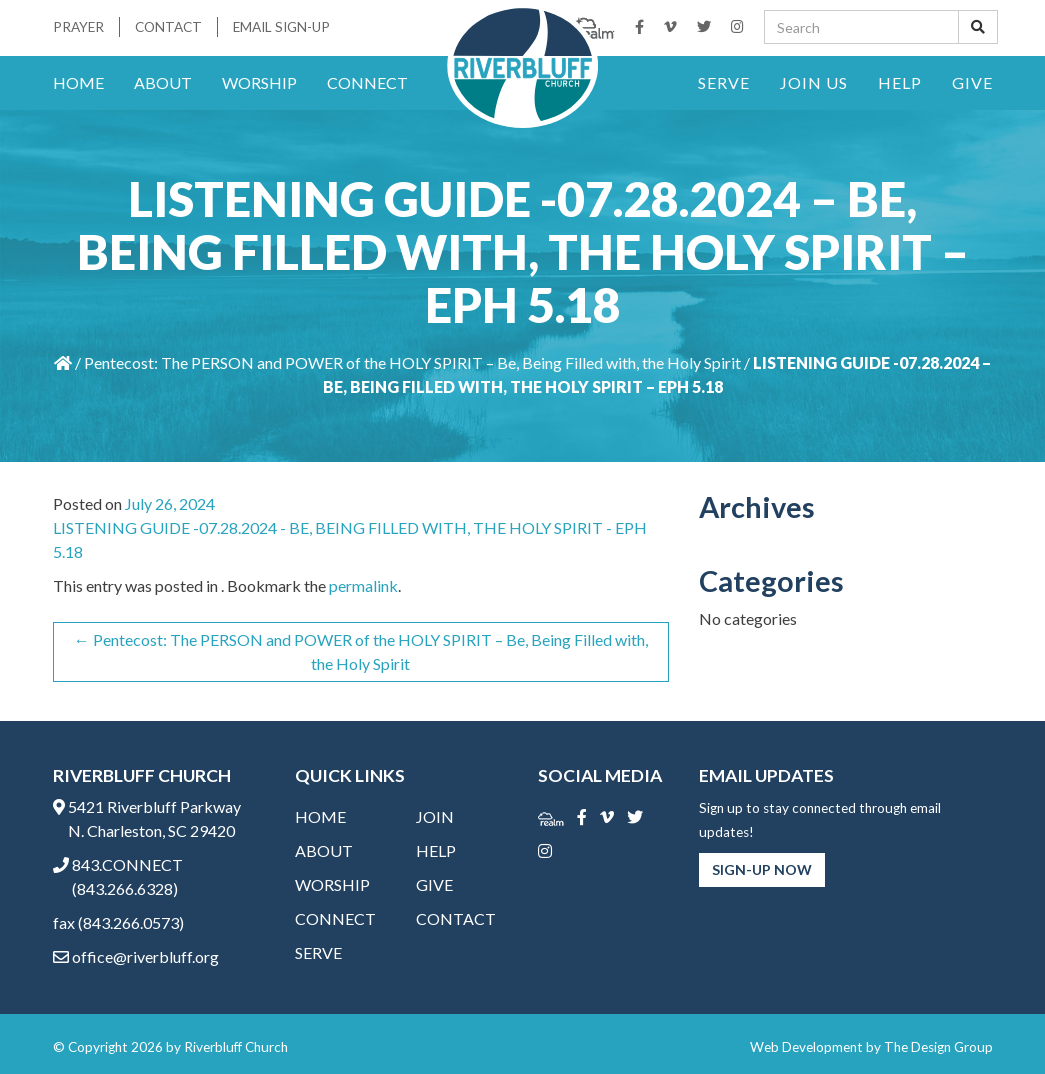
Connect (367, 82)
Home (78, 82)
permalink (363, 585)
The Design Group (938, 1047)
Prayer (78, 27)
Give (972, 82)
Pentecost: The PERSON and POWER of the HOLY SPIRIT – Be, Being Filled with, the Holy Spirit (412, 362)
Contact (168, 27)
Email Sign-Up (281, 27)
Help (900, 82)
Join (435, 816)
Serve (724, 82)
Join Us (814, 82)
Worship (259, 82)
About (163, 82)
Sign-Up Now (762, 869)
